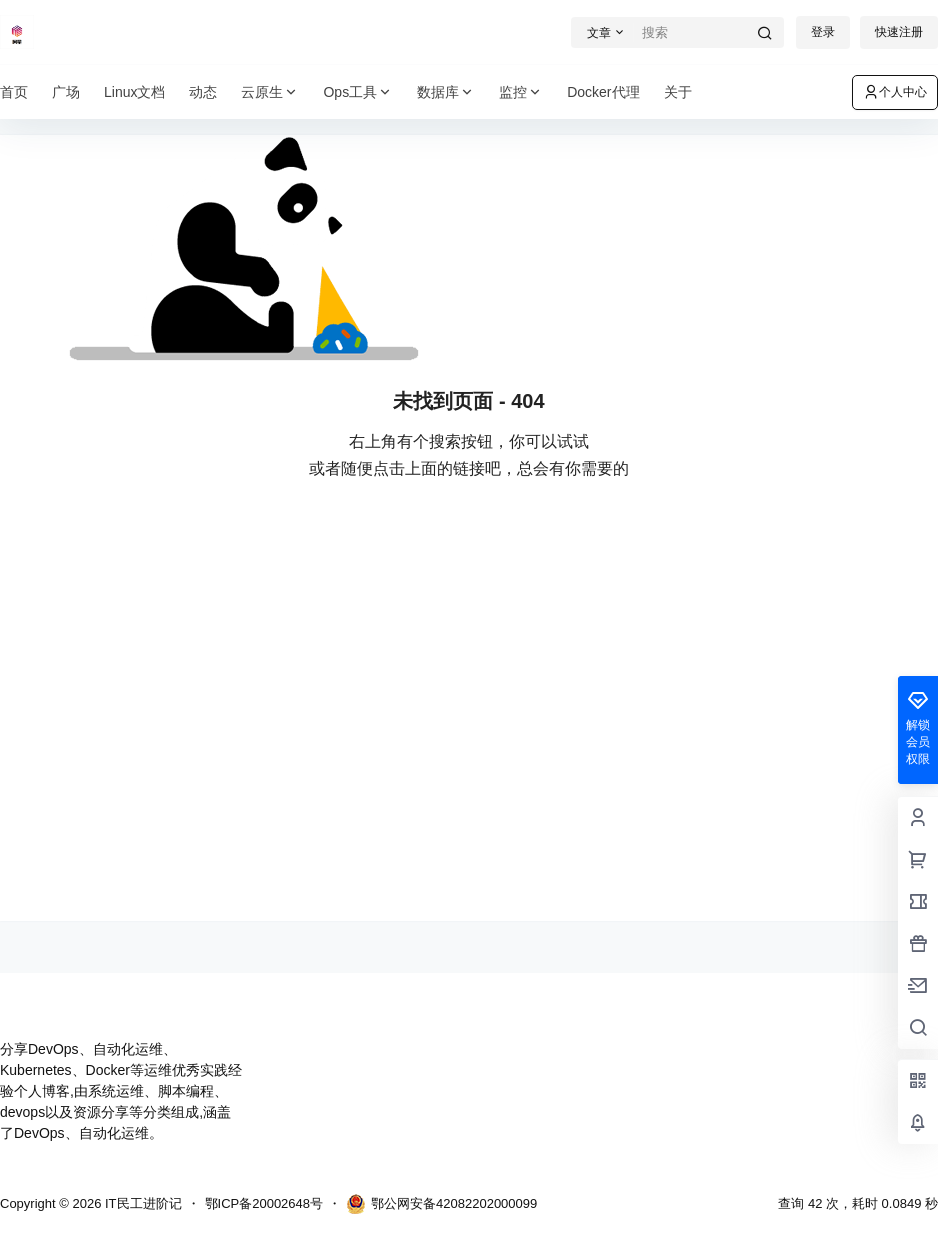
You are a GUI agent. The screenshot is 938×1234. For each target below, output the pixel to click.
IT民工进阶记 (141, 1203)
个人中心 (895, 92)
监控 (521, 92)
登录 (823, 32)
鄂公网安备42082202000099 (441, 1204)
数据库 (446, 92)
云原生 (270, 92)
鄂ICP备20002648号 (264, 1203)
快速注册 (899, 32)
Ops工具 (358, 92)
